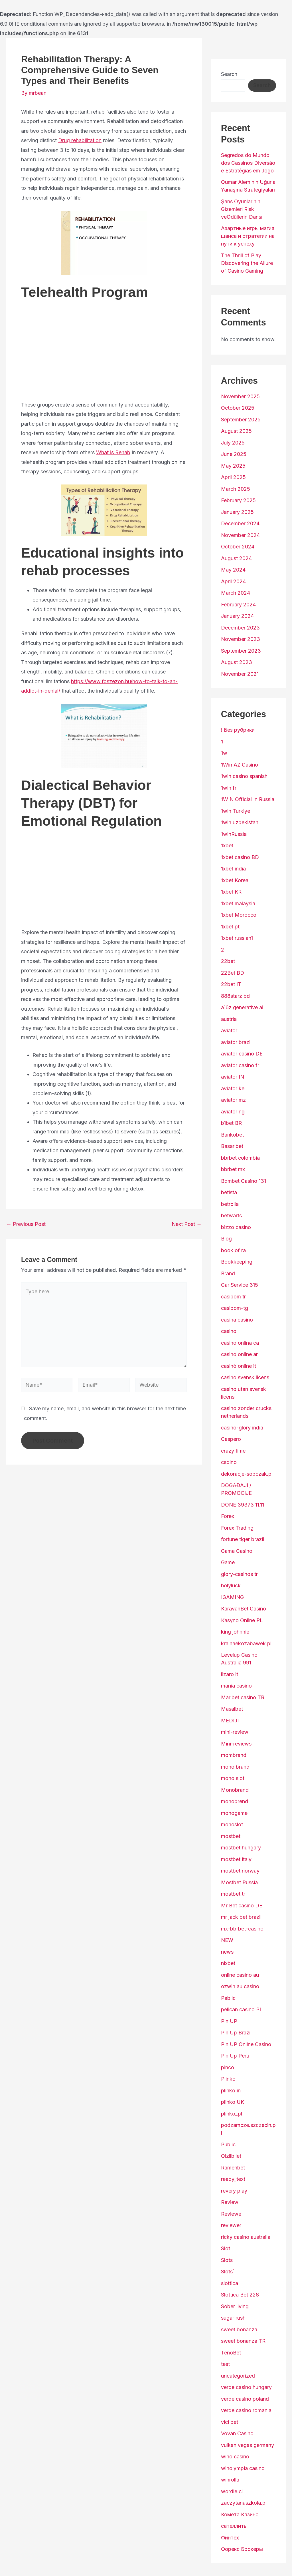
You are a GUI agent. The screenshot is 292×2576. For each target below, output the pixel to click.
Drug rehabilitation (80, 140)
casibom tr (233, 1297)
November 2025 (240, 396)
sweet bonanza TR (243, 2341)
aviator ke (232, 1088)
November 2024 (240, 535)
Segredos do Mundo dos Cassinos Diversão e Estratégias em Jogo (248, 163)
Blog (226, 1239)
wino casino (235, 2457)
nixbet (228, 1963)
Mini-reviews (236, 1744)
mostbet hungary (241, 1848)
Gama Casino (236, 1551)
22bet (228, 961)
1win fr (228, 788)
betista (229, 1192)
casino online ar (239, 1354)
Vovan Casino (237, 2433)
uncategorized (238, 2376)
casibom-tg (234, 1308)
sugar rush (233, 2318)
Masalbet (232, 1709)
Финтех (230, 2538)
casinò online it (238, 1366)
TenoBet (231, 2353)
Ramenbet (233, 2168)
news (227, 1952)
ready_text (233, 2179)
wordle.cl (232, 2491)
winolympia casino (243, 2468)
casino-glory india (242, 1428)
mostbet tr (233, 1894)
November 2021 (240, 674)
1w (224, 753)
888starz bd (235, 996)
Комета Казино (240, 2514)
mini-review (234, 1732)
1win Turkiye (235, 811)
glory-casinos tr (239, 1574)
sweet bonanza (239, 2329)
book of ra (233, 1250)
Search (229, 74)
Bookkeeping (236, 1262)
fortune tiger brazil (242, 1539)
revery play (234, 2191)
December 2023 (240, 628)
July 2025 (233, 443)
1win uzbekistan (239, 822)
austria (229, 1019)
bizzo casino (236, 1227)
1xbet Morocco (238, 915)
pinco (227, 2067)
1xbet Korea (234, 880)
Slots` (227, 2272)
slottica (229, 2283)
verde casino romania (246, 2410)
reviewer (231, 2225)
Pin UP (229, 2021)
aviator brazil (236, 1042)
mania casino (236, 1686)
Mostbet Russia (239, 1882)
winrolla (230, 2480)
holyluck (231, 1585)
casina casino (237, 1320)
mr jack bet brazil (241, 1917)
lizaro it (229, 1674)
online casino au (240, 1975)
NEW (227, 1940)
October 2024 (237, 547)
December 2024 (240, 523)
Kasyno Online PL (242, 1620)
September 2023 (241, 651)
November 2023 (240, 639)
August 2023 (236, 662)
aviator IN (232, 1077)
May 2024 (233, 570)
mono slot (232, 1778)
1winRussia (234, 834)
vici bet (229, 2422)
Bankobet (232, 1135)
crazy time (233, 1451)
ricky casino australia (245, 2237)
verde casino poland (245, 2399)
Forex (227, 1516)
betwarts (231, 1215)
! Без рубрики (238, 730)
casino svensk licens (245, 1377)
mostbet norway (240, 1871)
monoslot (232, 1824)
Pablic (228, 1998)
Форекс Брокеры (242, 2549)
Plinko (228, 2079)
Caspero (231, 1439)
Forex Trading (237, 1528)
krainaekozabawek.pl (246, 1643)
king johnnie (235, 1632)
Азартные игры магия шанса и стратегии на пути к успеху (248, 236)
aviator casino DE (242, 1054)
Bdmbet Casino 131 (243, 1181)
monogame (234, 1813)
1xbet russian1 (237, 938)
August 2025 (236, 431)
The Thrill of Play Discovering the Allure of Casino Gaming (247, 263)
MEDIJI (230, 1721)
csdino (229, 1462)
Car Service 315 (239, 1285)
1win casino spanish (244, 776)
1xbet (227, 845)
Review (229, 2202)
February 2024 (238, 605)
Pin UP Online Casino (246, 2044)
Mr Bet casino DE (241, 1906)
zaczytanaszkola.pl (244, 2503)
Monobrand (235, 1790)
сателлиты (234, 2526)
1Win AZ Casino (239, 765)
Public (228, 2144)
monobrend (234, 1801)
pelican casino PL (242, 2009)
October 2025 (237, 408)
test (225, 2364)
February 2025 (238, 500)
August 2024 (236, 558)
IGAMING (232, 1597)
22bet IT (231, 984)
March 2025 (235, 489)
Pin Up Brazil (236, 2033)
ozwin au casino (240, 1986)
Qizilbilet (231, 2156)
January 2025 (237, 512)
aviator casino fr (240, 1065)
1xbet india (233, 869)
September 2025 (241, 420)
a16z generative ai (242, 1007)
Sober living (235, 2306)
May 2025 (233, 466)
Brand (228, 1273)
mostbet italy (236, 1859)
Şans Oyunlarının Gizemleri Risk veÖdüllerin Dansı (241, 209)
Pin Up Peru (235, 2056)
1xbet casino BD (240, 857)
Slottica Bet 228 (240, 2295)
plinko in (231, 2091)
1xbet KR (231, 892)
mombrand (233, 1755)
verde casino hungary (246, 2387)
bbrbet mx (233, 1169)
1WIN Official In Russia (247, 799)
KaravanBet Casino (243, 1609)
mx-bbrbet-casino (242, 1929)
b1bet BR (231, 1123)
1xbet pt (230, 927)
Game (228, 1562)
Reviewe (231, 2214)
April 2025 (233, 477)
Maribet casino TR (242, 1697)
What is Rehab (113, 452)
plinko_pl (231, 2114)
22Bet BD (232, 973)
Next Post (187, 1224)
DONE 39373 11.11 (242, 1505)
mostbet (230, 1836)
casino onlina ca (240, 1343)
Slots (227, 2260)
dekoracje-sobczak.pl (247, 1474)
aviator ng (233, 1112)
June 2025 (233, 454)
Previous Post (26, 1224)
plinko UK (232, 2102)
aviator (229, 1030)
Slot (225, 2248)
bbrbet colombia (240, 1158)
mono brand (235, 1767)
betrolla (230, 1204)
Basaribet (232, 1146)
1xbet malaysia (238, 903)
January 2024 (237, 616)
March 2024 (235, 593)
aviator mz (233, 1100)
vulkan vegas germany (247, 2445)
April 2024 (233, 581)
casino (228, 1331)
